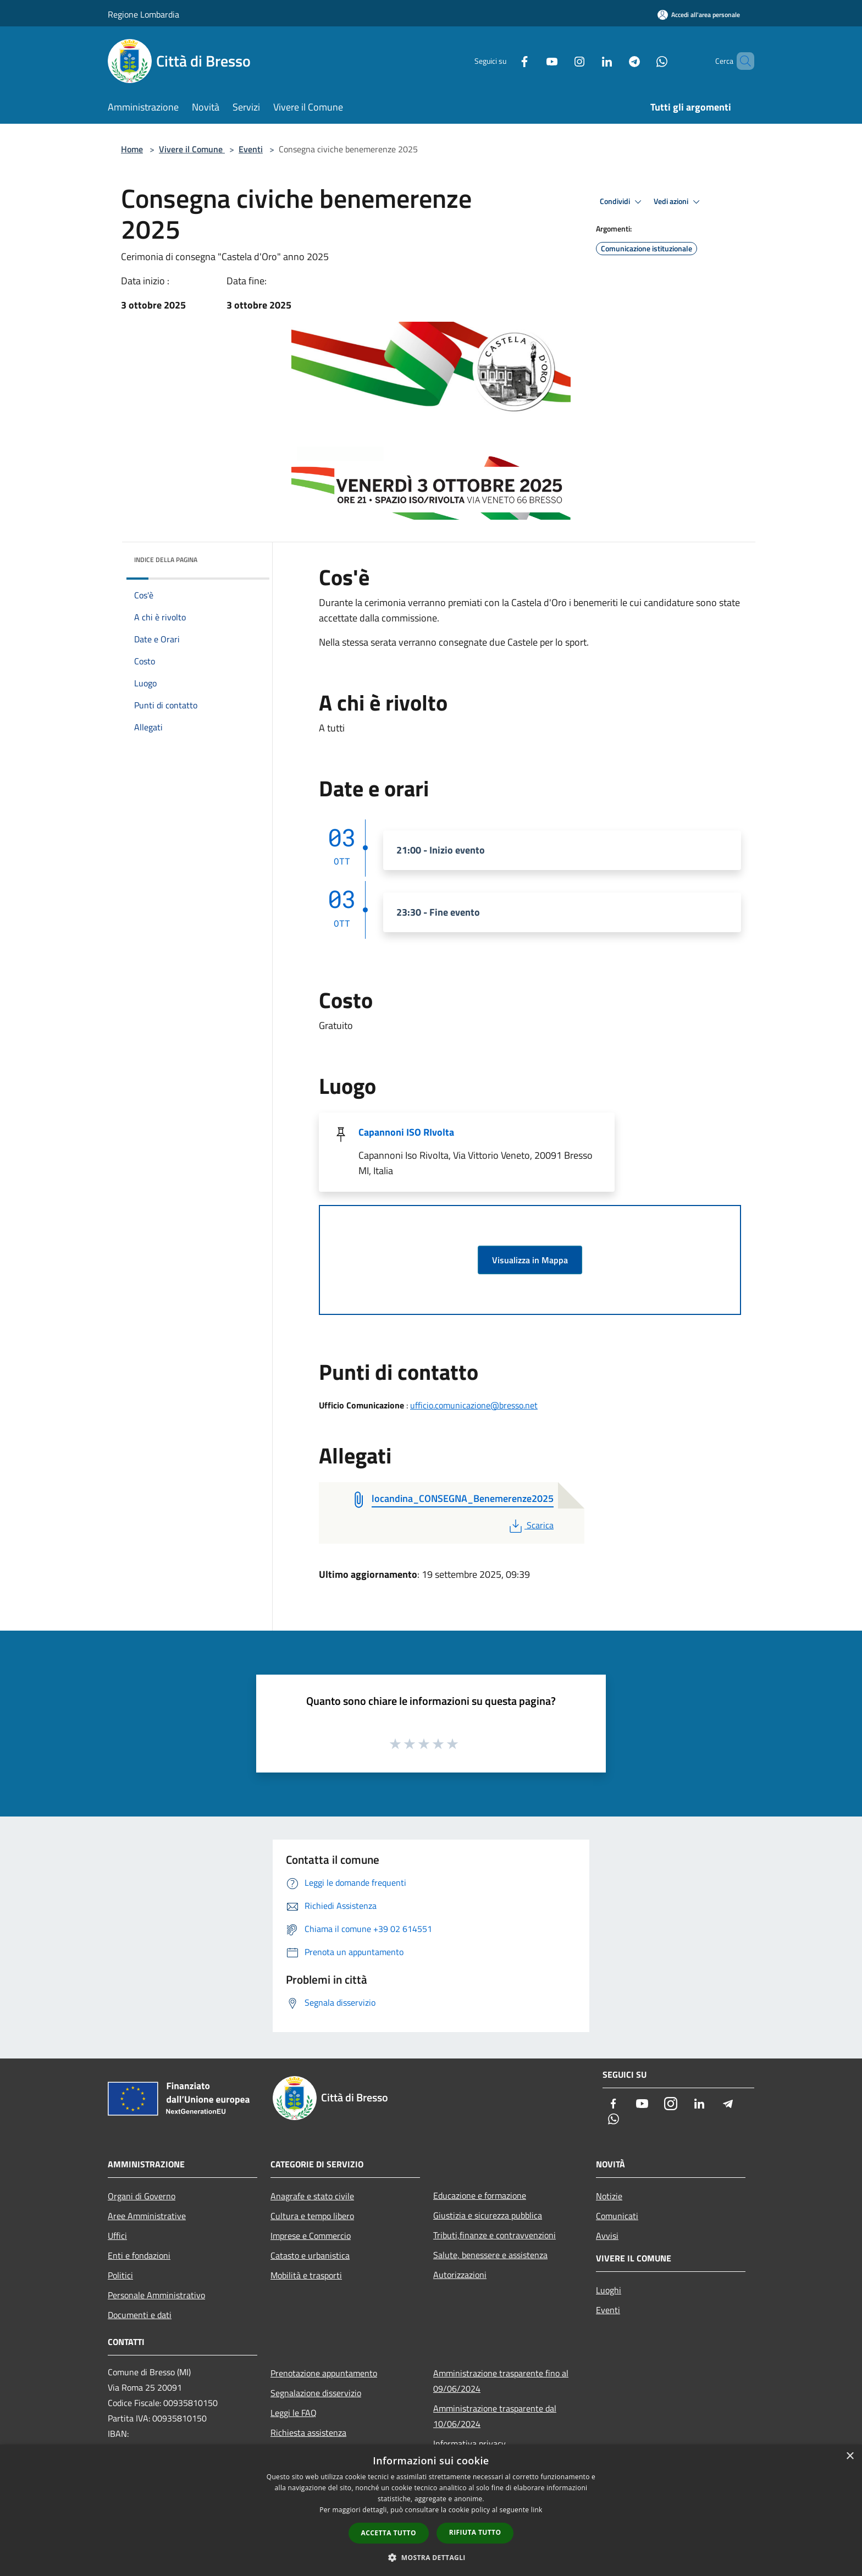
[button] (431, 2557)
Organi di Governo (141, 2196)
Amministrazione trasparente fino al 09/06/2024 (500, 2380)
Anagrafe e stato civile (312, 2196)
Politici (120, 2275)
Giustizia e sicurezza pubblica (487, 2215)
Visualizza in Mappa (530, 1260)
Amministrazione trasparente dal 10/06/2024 (494, 2416)
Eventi (251, 149)
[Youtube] (533, 60)
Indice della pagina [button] (165, 559)
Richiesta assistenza (308, 2432)
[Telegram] (616, 60)
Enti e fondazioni (139, 2255)
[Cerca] (741, 61)
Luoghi (608, 2290)
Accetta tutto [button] (388, 2533)
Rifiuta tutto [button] (475, 2532)
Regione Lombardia (143, 14)
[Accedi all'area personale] (698, 14)
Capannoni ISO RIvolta (406, 1132)
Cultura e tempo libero (312, 2215)
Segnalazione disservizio (315, 2392)
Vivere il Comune (192, 149)
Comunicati (617, 2215)
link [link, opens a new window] (537, 2509)
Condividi (622, 201)
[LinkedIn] (588, 60)
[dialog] (431, 2510)
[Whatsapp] (643, 60)
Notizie (609, 2196)
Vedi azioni (678, 201)
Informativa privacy (469, 2443)
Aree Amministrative (147, 2215)
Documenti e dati (140, 2314)
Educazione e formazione (479, 2195)
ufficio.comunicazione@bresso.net (474, 1405)
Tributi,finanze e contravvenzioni (494, 2235)
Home (132, 149)
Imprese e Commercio (310, 2235)
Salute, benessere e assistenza (490, 2254)
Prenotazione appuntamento (323, 2373)
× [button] (850, 2456)
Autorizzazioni (460, 2274)
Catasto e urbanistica (310, 2255)
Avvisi (607, 2235)
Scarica (530, 1525)
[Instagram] (561, 60)
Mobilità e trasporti (306, 2275)
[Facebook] (506, 60)
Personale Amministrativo (156, 2295)
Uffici (117, 2235)
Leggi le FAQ (293, 2412)
